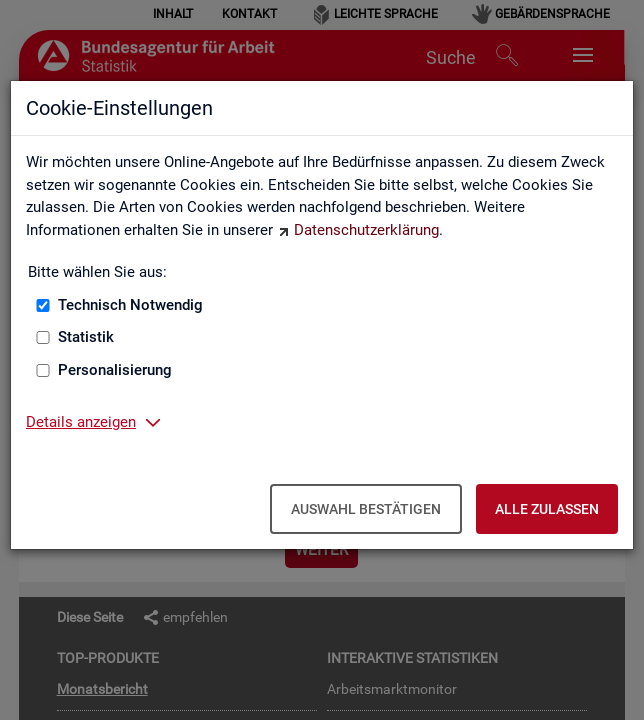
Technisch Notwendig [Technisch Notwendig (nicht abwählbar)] (130, 305)
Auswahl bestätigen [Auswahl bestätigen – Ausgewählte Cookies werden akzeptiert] (366, 509)
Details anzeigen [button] (81, 422)
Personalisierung (115, 370)
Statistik (86, 337)
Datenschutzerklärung (366, 230)
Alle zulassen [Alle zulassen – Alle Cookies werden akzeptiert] (547, 509)
